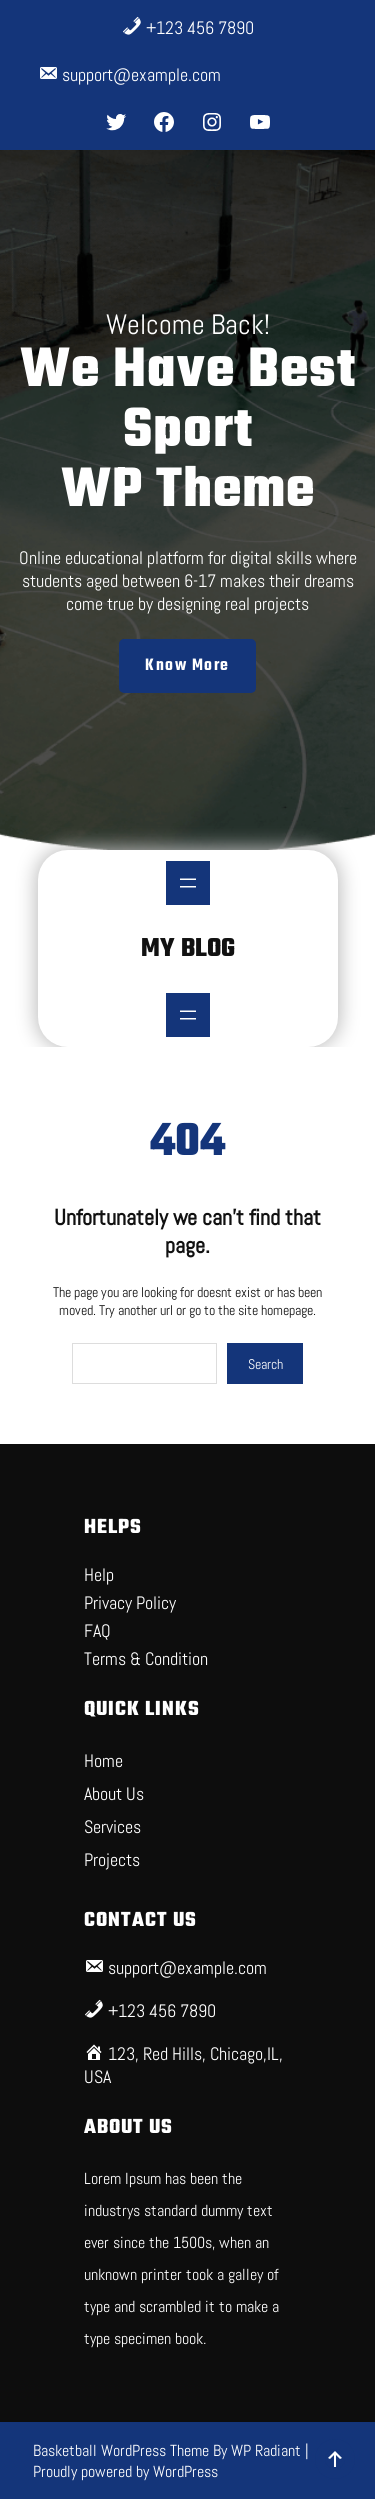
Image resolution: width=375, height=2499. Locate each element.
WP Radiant (266, 2450)
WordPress (185, 2471)
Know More (187, 666)
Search (265, 1364)
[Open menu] (188, 883)
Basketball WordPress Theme (123, 2450)
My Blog (188, 949)
